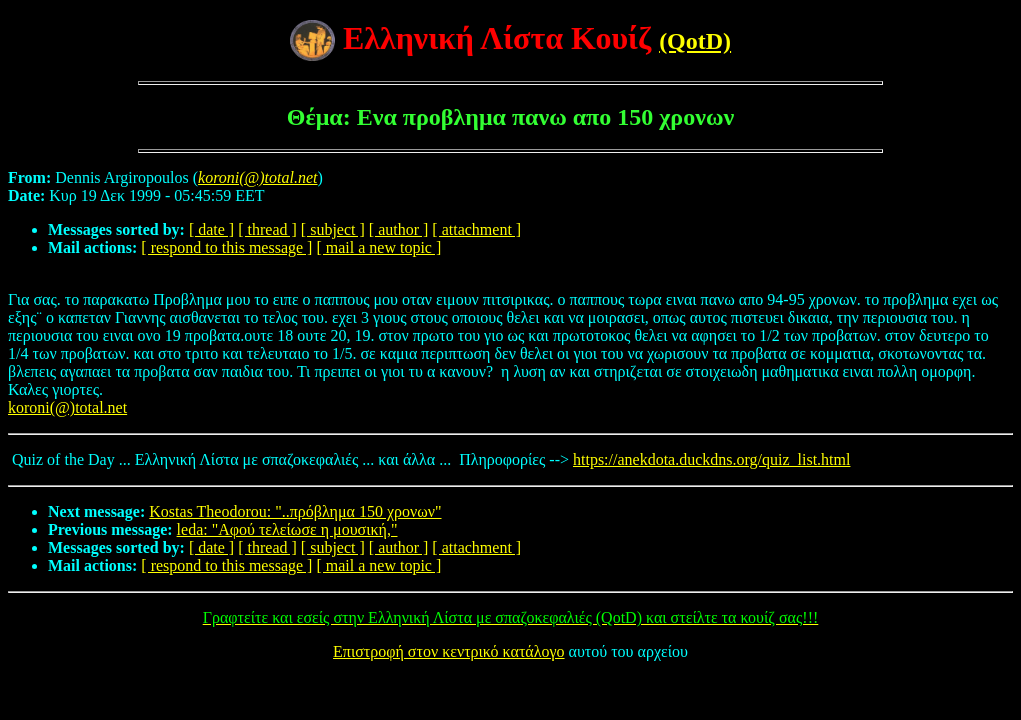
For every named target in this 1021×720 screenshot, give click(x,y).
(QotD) (695, 41)
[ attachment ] (476, 229)
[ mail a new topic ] (378, 247)
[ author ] (399, 229)
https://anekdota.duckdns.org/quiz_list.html (711, 459)
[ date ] (211, 229)
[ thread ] (267, 229)
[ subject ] (333, 229)
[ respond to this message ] (226, 247)
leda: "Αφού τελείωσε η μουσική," (287, 529)
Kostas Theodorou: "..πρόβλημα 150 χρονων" (295, 511)
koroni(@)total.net (67, 407)
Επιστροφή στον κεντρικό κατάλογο (448, 651)
